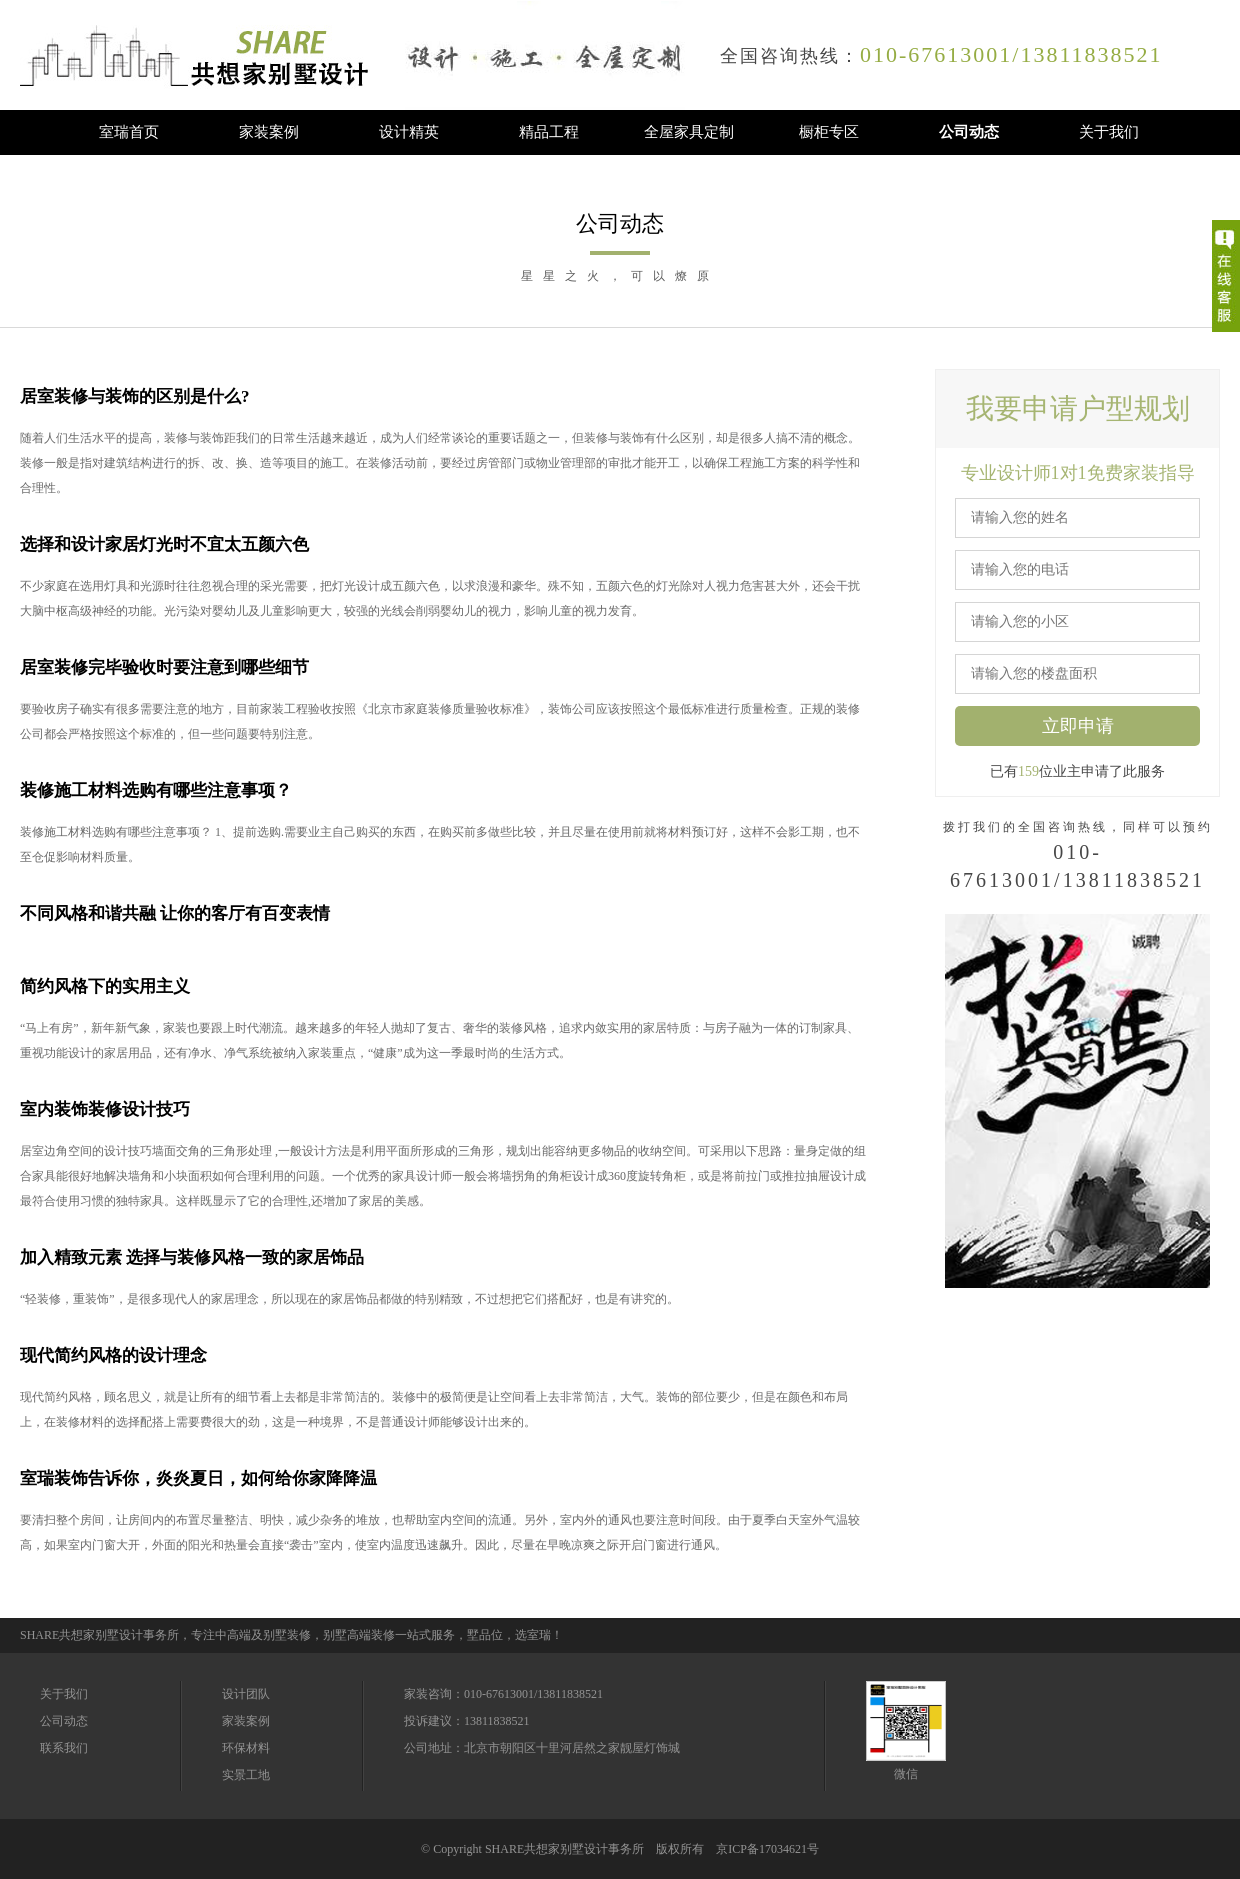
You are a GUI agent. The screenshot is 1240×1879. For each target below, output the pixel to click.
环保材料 (246, 1748)
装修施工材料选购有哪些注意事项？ (156, 790)
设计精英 (409, 132)
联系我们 (64, 1748)
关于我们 (1109, 132)
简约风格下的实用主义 (105, 986)
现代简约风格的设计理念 (113, 1355)
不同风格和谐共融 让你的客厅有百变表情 (175, 913)
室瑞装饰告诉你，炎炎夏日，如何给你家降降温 (198, 1478)
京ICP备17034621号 (767, 1849)
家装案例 (269, 132)
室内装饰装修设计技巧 (105, 1109)
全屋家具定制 (689, 132)
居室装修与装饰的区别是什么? (135, 396)
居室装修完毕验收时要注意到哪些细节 (164, 667)
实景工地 (246, 1775)
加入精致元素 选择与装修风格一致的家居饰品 (192, 1257)
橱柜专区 (829, 132)
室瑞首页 (129, 132)
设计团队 (246, 1694)
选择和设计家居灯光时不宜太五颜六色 (164, 544)
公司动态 (969, 132)
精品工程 (549, 132)
